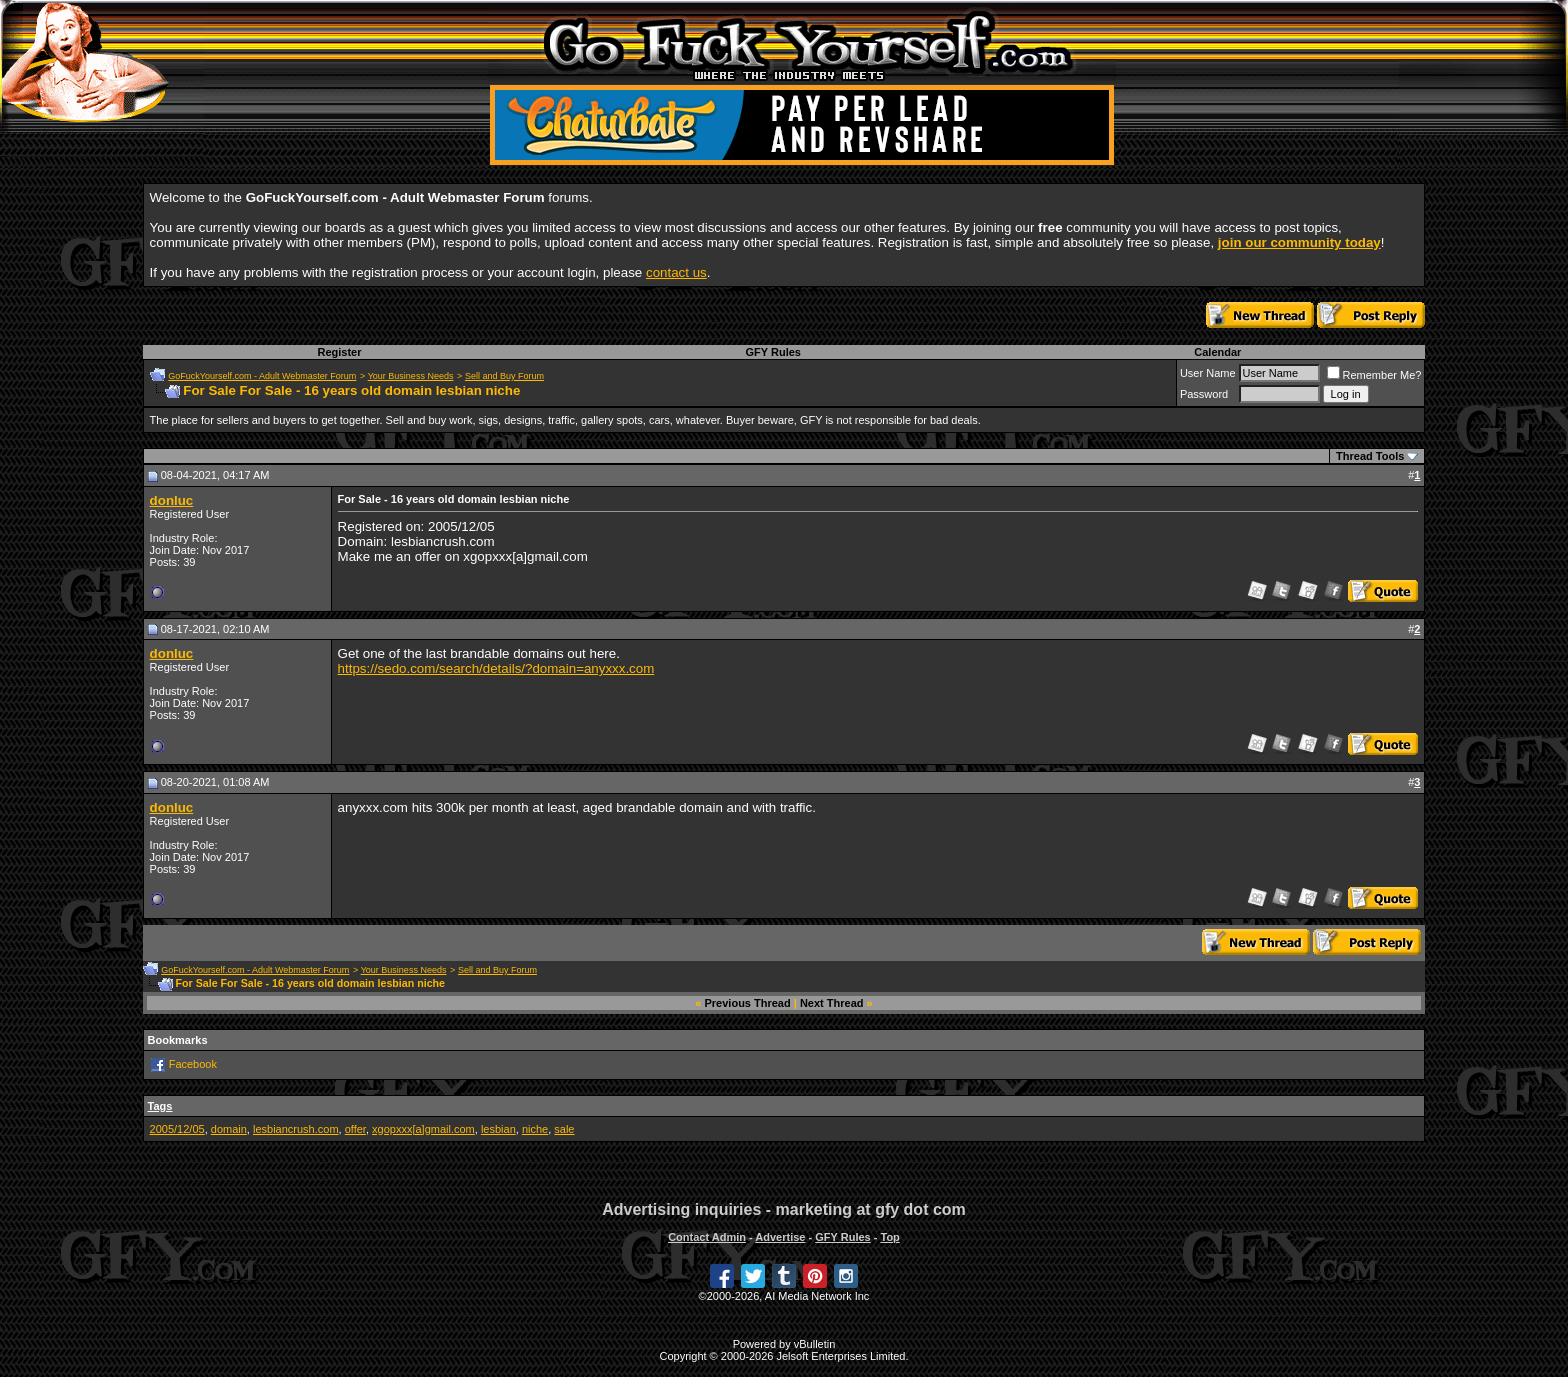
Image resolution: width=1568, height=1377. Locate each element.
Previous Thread (748, 1003)
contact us (676, 272)
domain (229, 1129)
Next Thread (832, 1003)
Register (339, 352)
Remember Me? (1374, 375)
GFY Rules (773, 352)
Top (889, 1237)
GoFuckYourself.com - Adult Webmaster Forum (262, 376)
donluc (172, 500)
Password (1204, 394)
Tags (160, 1106)
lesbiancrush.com (296, 1129)
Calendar (1217, 352)
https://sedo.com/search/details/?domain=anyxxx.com (496, 668)
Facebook (193, 1064)
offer (355, 1129)
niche (535, 1129)
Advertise (780, 1237)
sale (564, 1129)
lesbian (498, 1129)
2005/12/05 (177, 1129)
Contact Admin (707, 1237)
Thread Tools (1370, 456)
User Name (1208, 373)
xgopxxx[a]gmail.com (423, 1129)
